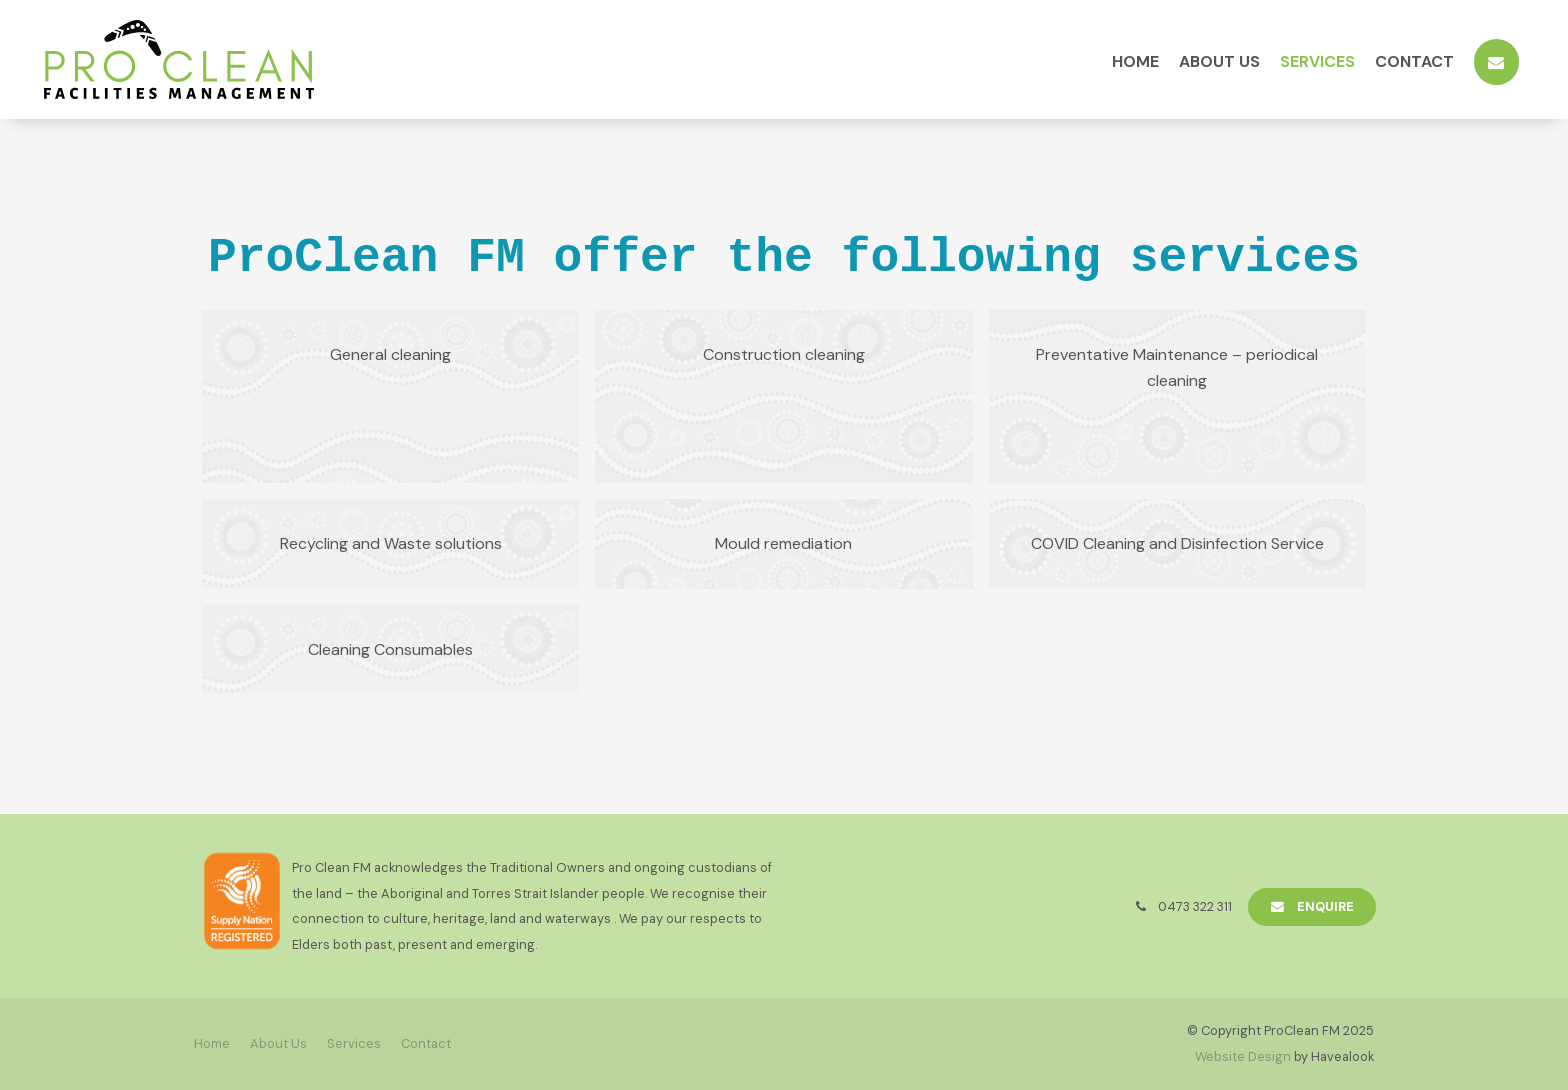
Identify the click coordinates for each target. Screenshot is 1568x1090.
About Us (1219, 61)
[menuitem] (212, 1044)
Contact (1414, 61)
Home (1135, 61)
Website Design (1243, 1056)
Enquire (1325, 906)
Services (1317, 61)
